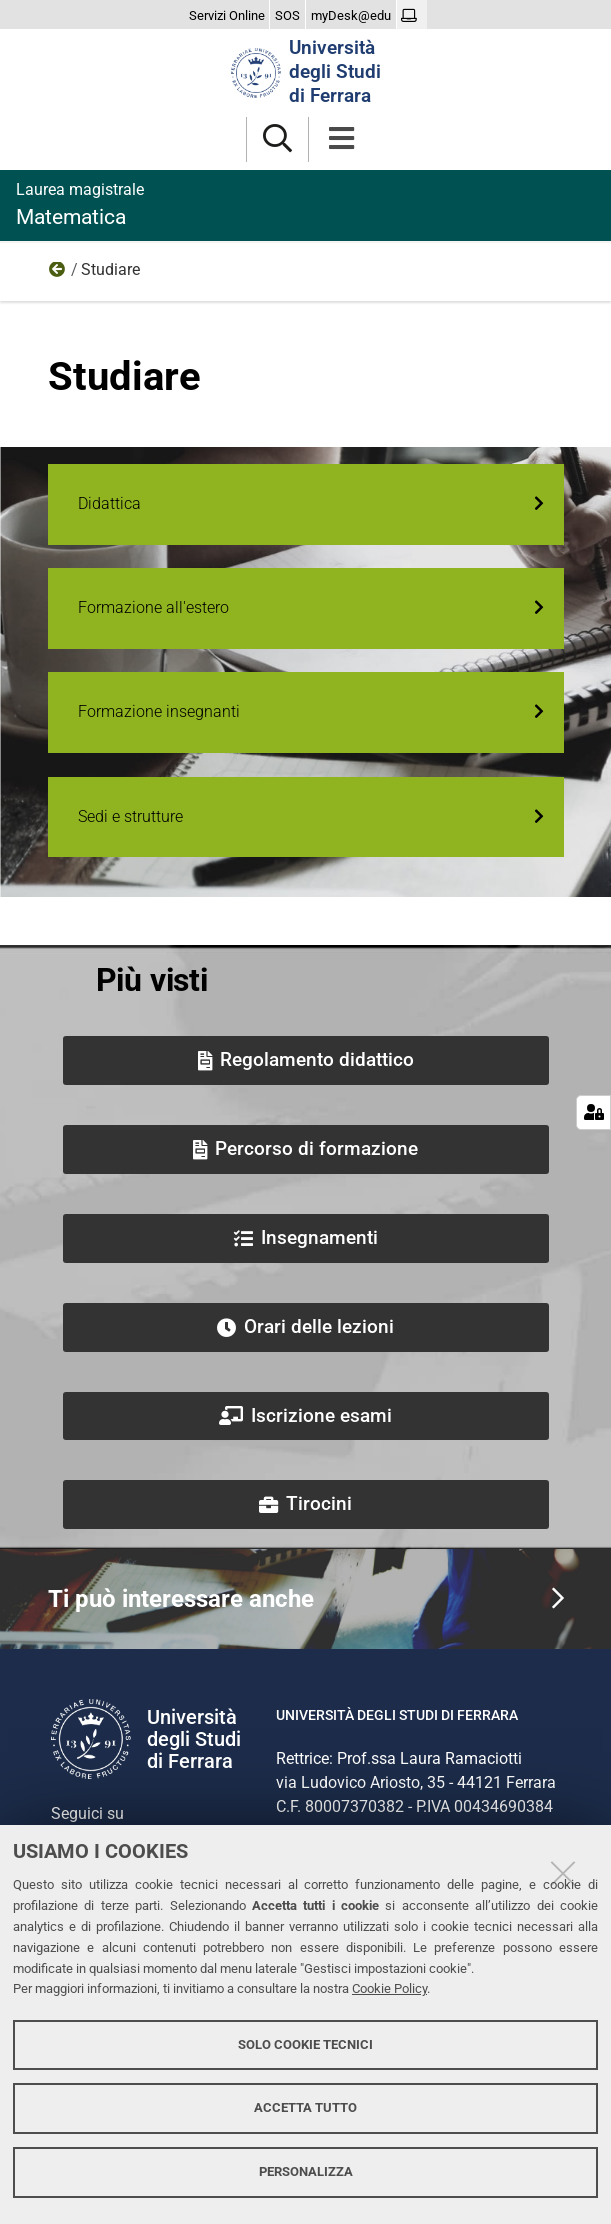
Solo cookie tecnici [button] (305, 2044)
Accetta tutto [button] (305, 2107)
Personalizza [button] (306, 2171)
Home (58, 274)
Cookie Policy (389, 1988)
